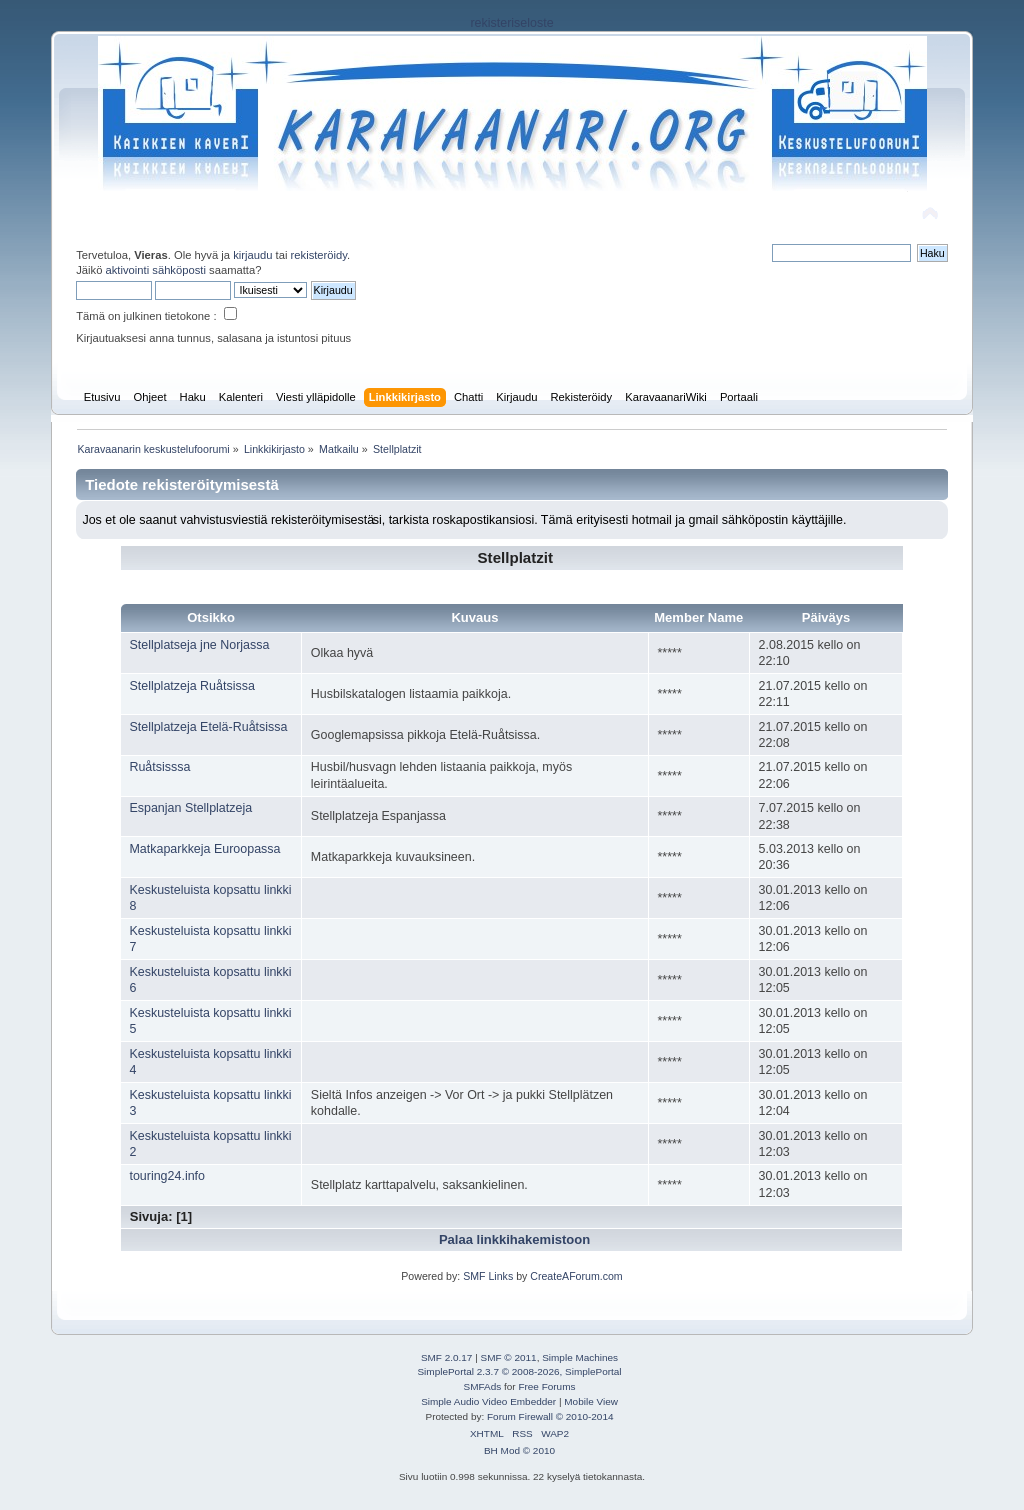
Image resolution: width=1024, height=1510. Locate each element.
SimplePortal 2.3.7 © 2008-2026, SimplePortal (519, 1371)
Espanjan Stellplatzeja (190, 808)
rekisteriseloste (511, 23)
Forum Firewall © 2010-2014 (550, 1416)
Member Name (698, 617)
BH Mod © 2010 (519, 1450)
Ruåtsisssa (159, 767)
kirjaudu (252, 255)
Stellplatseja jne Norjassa (199, 645)
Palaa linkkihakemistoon (514, 1239)
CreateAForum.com (576, 1276)
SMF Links (488, 1276)
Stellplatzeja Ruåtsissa (191, 686)
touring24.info (167, 1176)
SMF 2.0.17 (447, 1357)
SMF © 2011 (509, 1357)
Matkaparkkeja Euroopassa (204, 849)
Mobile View (591, 1401)
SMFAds (483, 1386)
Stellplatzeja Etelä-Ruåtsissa (208, 727)
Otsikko (211, 617)
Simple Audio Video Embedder (488, 1401)
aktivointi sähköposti (156, 270)
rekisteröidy (319, 255)
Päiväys (826, 617)
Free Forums (546, 1386)
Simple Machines (580, 1357)
